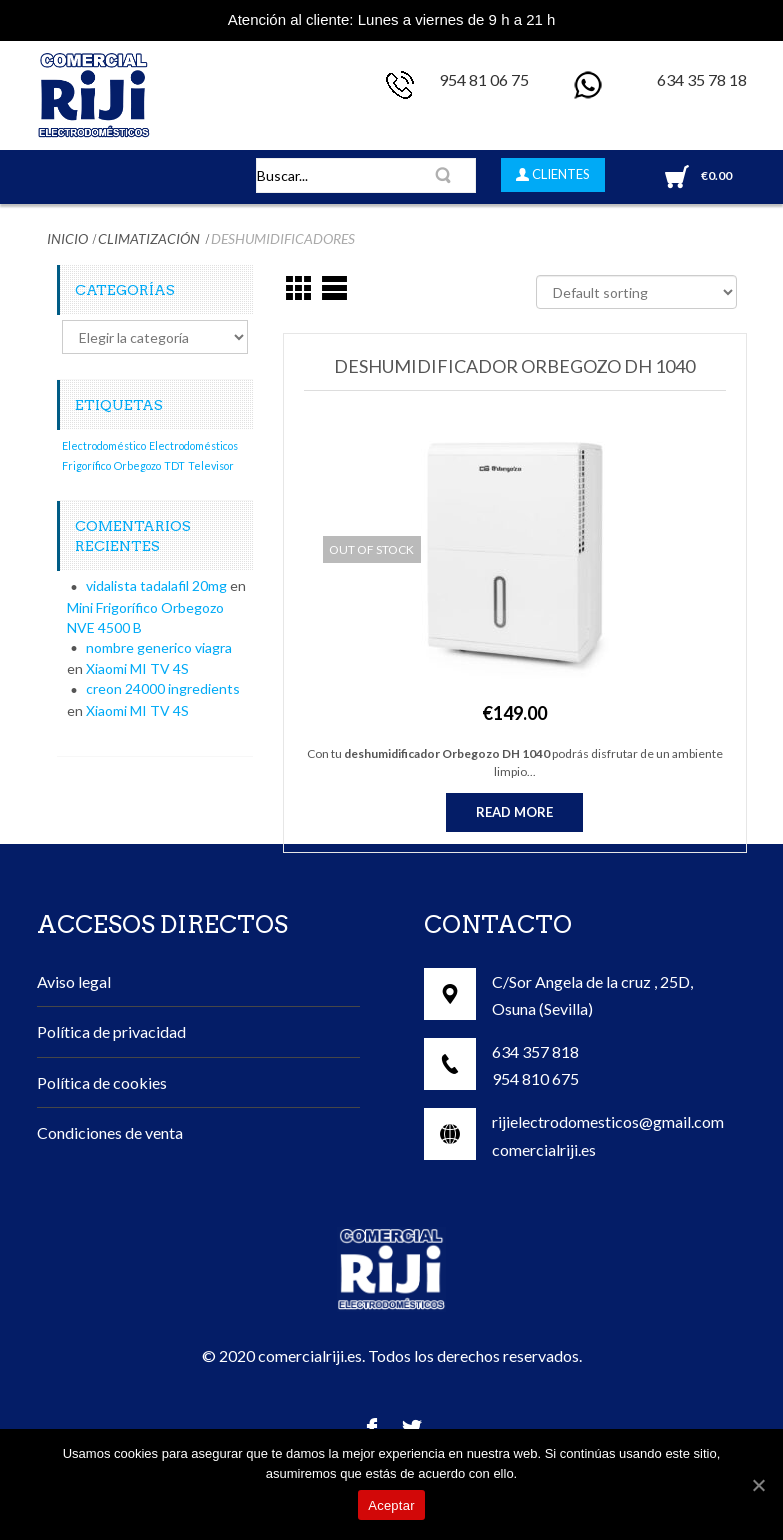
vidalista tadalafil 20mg (156, 585)
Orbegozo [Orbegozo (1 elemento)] (137, 465)
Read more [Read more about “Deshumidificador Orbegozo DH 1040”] (514, 812)
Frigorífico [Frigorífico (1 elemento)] (86, 465)
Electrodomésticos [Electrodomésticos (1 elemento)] (193, 445)
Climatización (149, 238)
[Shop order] (636, 292)
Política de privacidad (111, 1031)
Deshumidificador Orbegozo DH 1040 (514, 366)
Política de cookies (102, 1082)
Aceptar (391, 1505)
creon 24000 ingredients (163, 688)
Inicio (67, 238)
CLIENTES (559, 174)
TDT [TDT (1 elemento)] (174, 465)
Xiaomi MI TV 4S (137, 668)
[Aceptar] (758, 1485)
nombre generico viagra (159, 647)
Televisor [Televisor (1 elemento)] (211, 465)
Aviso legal (74, 981)
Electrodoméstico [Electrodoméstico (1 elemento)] (104, 445)
